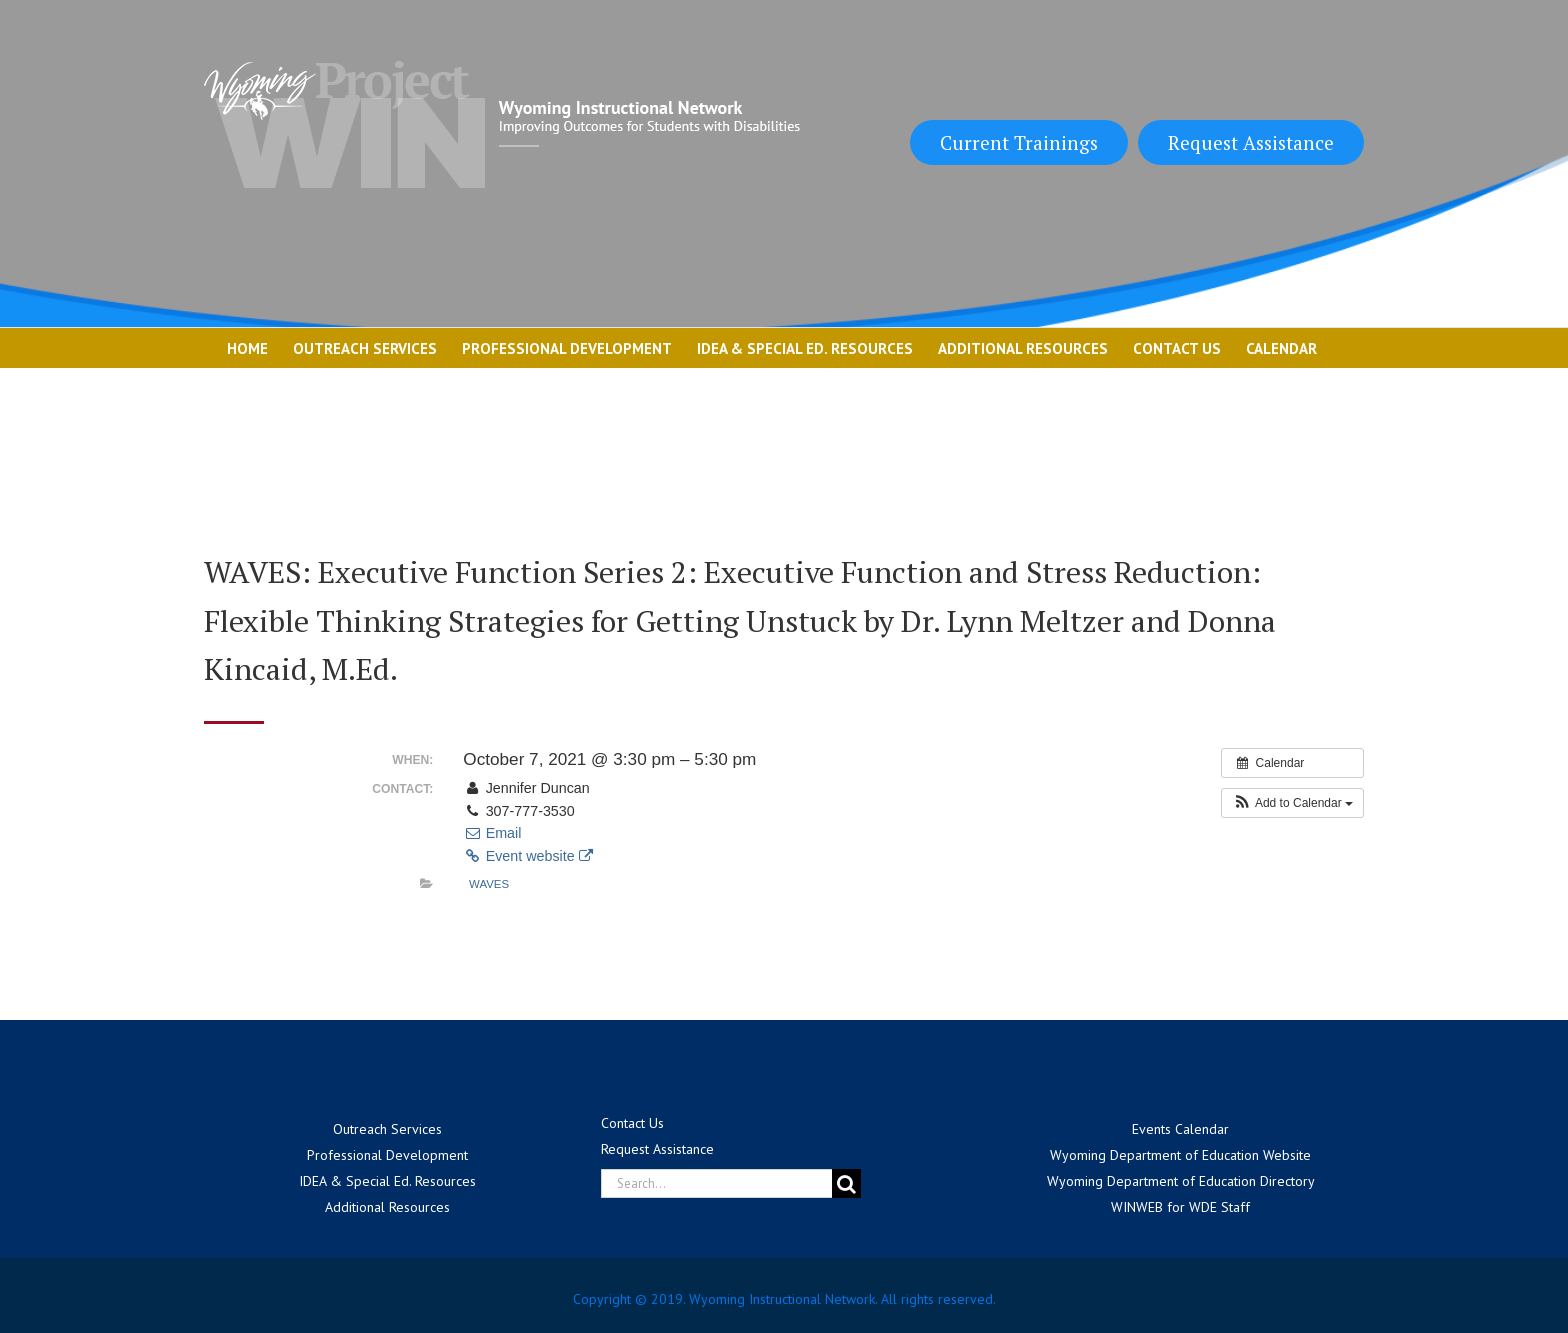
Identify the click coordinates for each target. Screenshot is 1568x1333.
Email (492, 833)
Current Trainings (1019, 142)
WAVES (489, 884)
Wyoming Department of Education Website (1180, 1155)
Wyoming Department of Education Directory (1181, 1181)
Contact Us (632, 1123)
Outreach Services (387, 1129)
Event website (527, 856)
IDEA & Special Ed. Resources (387, 1181)
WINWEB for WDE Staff (1180, 1207)
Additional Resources (387, 1207)
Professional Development (387, 1155)
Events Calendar (1180, 1129)
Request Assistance (1251, 142)
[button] (1292, 803)
